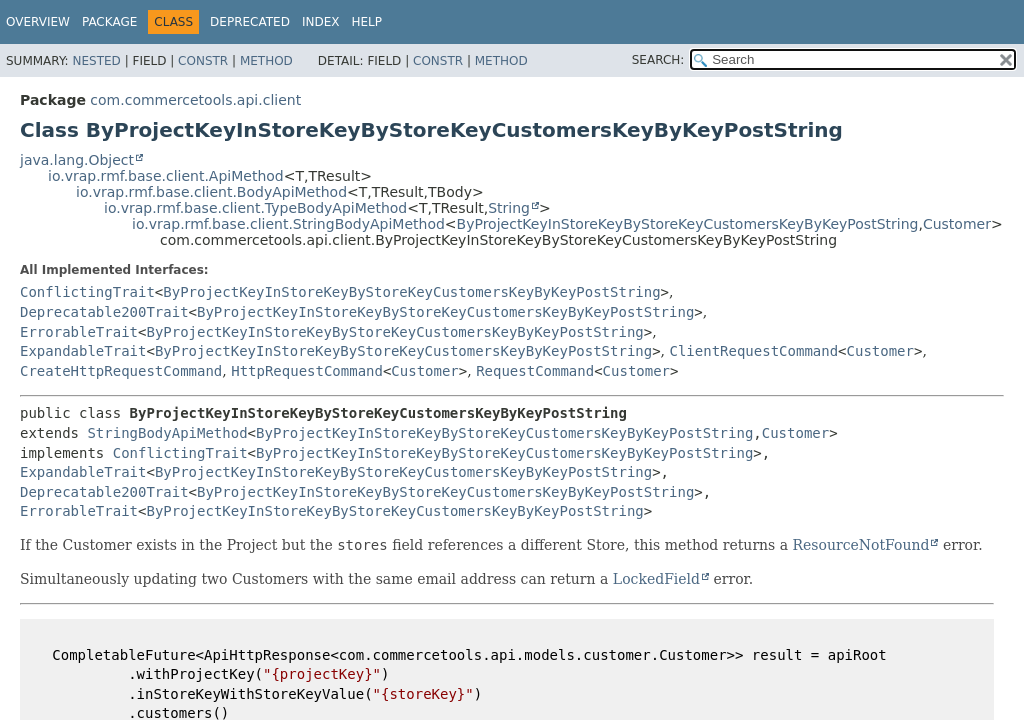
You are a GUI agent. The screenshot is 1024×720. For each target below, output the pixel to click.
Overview (38, 22)
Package (109, 22)
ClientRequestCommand (754, 351)
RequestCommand (535, 371)
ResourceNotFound (861, 545)
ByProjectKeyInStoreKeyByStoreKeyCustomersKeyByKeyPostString (688, 224)
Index (321, 22)
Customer (957, 224)
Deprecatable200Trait (104, 312)
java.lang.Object (77, 160)
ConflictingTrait (87, 292)
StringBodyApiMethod (167, 433)
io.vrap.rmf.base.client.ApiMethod (166, 176)
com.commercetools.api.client (195, 100)
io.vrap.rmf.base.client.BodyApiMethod (211, 192)
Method (266, 61)
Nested (96, 61)
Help (366, 22)
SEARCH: (658, 60)
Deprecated (250, 22)
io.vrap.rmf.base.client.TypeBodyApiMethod (255, 208)
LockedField (656, 579)
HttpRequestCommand (307, 371)
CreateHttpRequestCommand (121, 371)
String (509, 208)
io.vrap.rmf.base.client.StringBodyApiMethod (288, 224)
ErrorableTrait (79, 332)
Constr (203, 61)
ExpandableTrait (83, 351)
